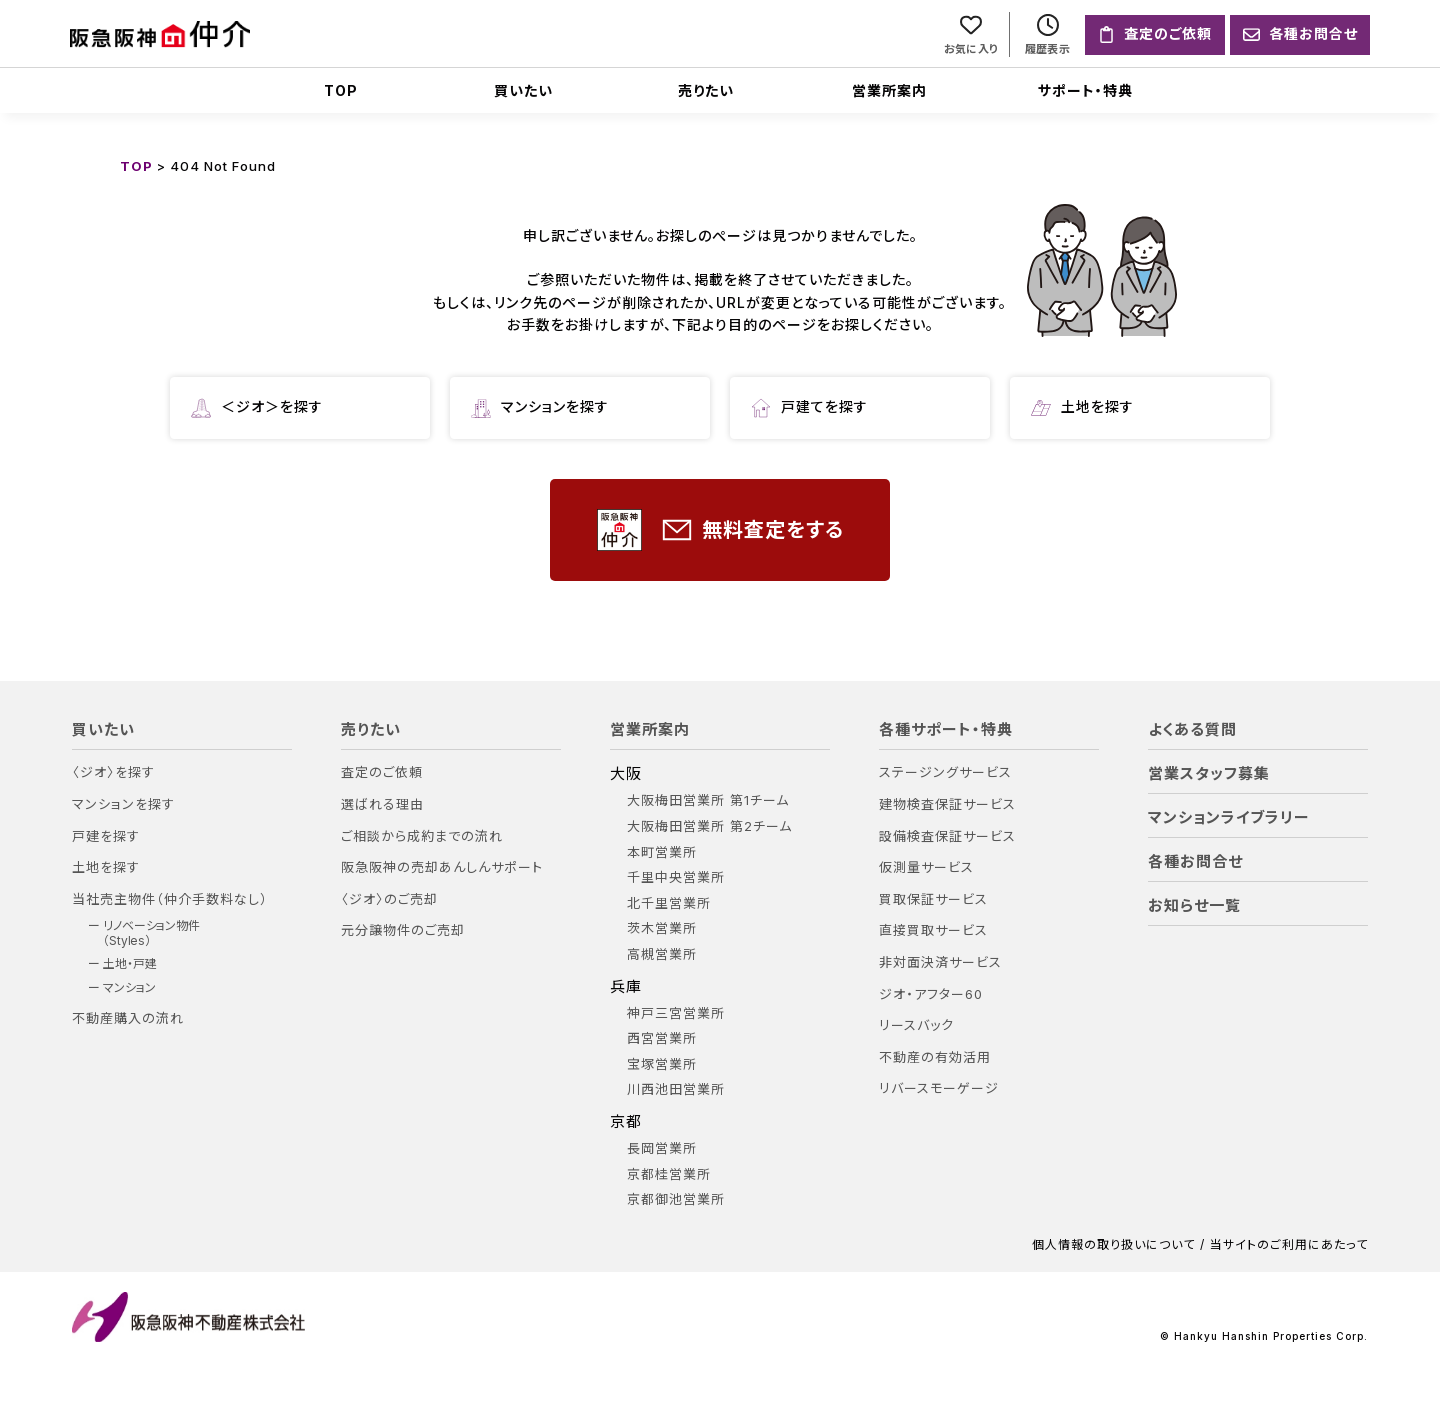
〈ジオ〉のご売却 (389, 899)
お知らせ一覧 (1194, 906)
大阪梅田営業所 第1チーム (708, 800)
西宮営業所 (662, 1038)
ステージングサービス (945, 772)
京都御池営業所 (676, 1199)
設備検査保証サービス (947, 836)
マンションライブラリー (1229, 818)
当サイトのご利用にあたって (1289, 1245)
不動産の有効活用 (935, 1057)
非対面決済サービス (940, 962)
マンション (129, 988)
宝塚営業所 (662, 1064)
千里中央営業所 (676, 877)
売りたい (706, 90)
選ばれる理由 (382, 804)
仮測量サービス (926, 867)
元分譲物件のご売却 (403, 930)
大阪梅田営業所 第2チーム (709, 826)
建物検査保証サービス (947, 804)
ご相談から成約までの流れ (422, 836)
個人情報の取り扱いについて (1113, 1245)
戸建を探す (106, 836)
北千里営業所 (669, 903)
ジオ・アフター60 (931, 994)
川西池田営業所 (676, 1089)
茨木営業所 (662, 928)
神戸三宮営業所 (676, 1013)
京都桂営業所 (669, 1174)
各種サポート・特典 (946, 730)
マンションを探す (540, 408)
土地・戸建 (130, 964)
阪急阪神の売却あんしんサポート (442, 867)
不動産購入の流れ (128, 1018)
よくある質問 (1192, 730)
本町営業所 (662, 852)
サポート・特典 (1085, 90)
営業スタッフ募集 (1209, 774)
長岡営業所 (662, 1148)
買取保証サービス (933, 899)
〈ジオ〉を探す (113, 772)
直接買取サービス (933, 930)
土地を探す (1082, 408)
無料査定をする (720, 530)
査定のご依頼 (382, 772)
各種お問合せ (1195, 862)
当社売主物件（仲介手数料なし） (170, 899)
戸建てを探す (809, 408)
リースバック (916, 1025)
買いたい (523, 90)
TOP (341, 90)
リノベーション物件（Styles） (151, 933)
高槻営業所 (662, 954)
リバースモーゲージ (939, 1088)
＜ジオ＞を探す (257, 408)
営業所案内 (889, 90)
